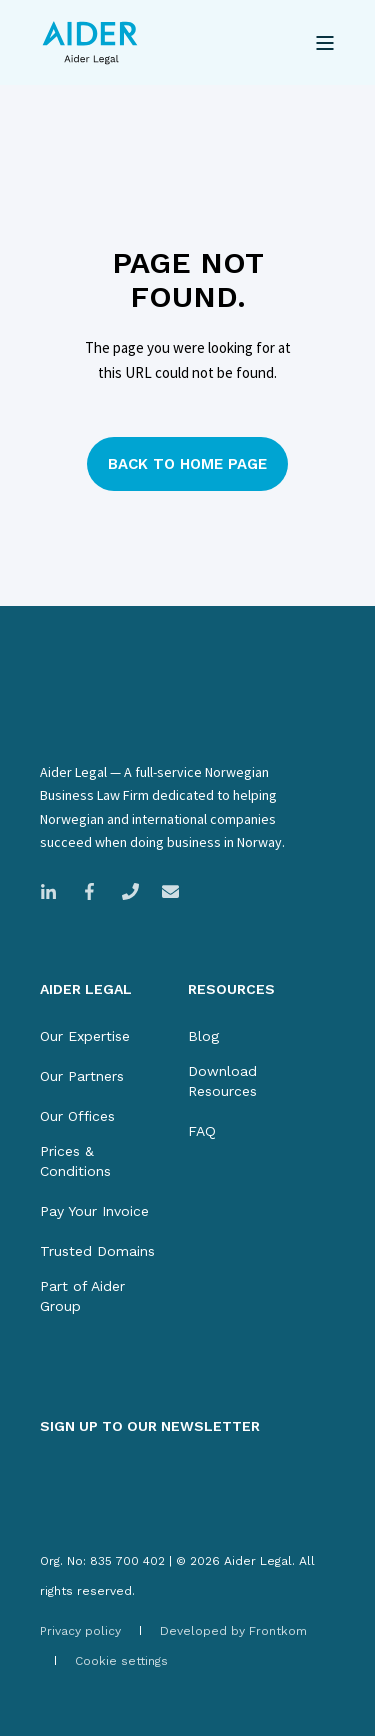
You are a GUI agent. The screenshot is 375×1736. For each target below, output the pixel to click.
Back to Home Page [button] (187, 464)
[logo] (130, 726)
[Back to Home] (90, 42)
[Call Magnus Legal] (130, 891)
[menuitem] (85, 1036)
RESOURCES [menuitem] (231, 989)
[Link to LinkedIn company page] (54, 891)
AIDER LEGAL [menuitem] (86, 989)
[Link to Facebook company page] (89, 891)
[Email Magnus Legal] (164, 891)
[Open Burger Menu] (325, 43)
